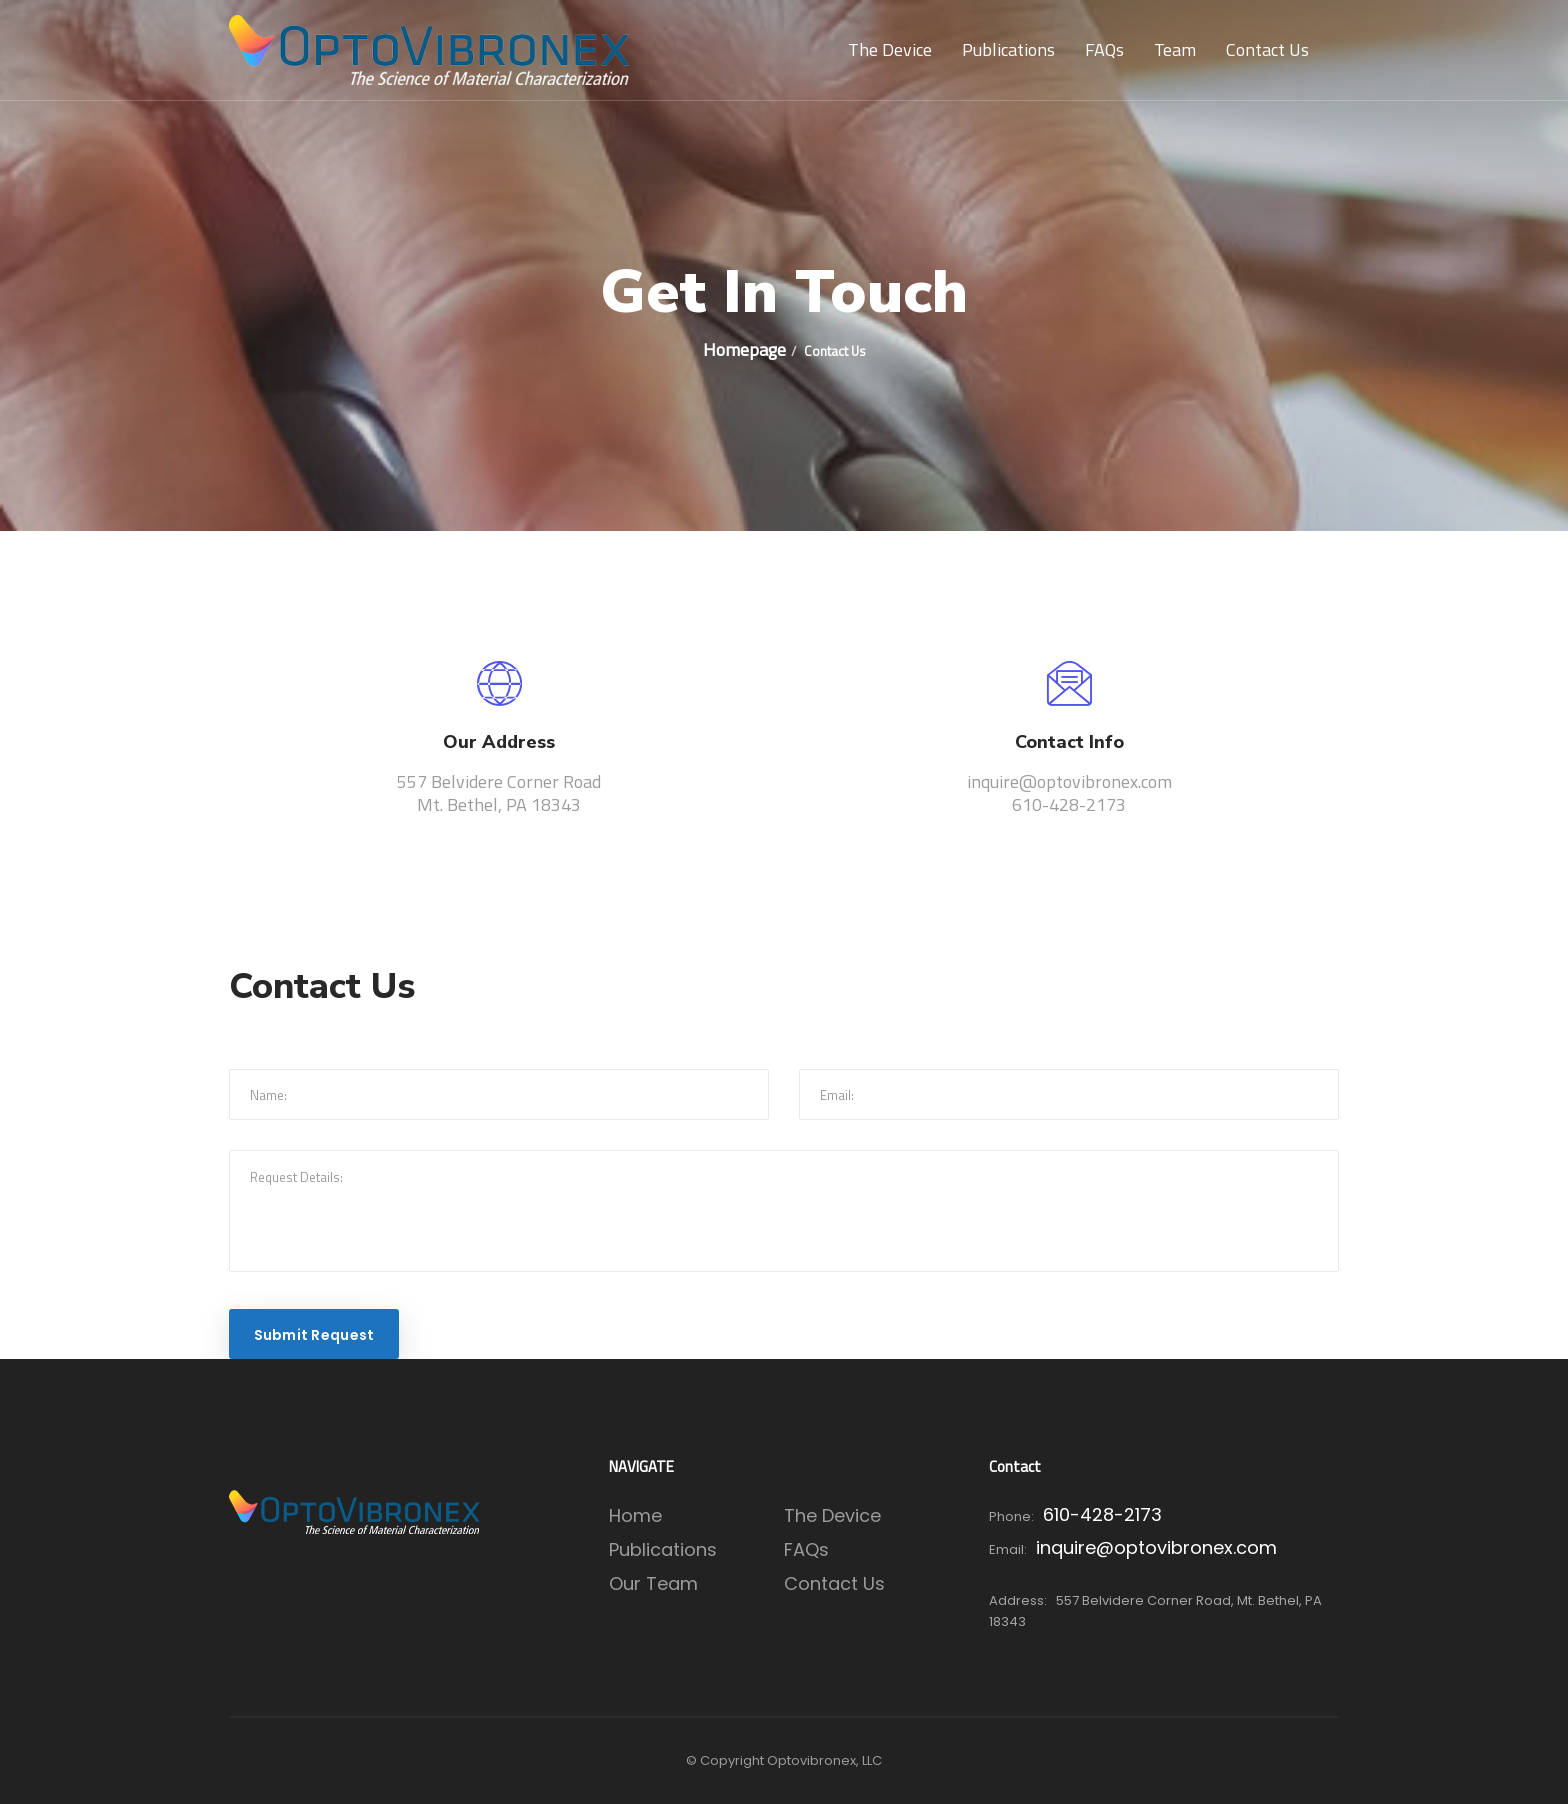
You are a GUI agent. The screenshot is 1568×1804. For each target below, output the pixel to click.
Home (635, 1515)
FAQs (1104, 49)
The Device (890, 49)
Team (1175, 49)
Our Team (653, 1583)
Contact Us (1267, 49)
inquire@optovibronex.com (1156, 1547)
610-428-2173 (1102, 1514)
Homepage (744, 349)
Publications (1008, 49)
